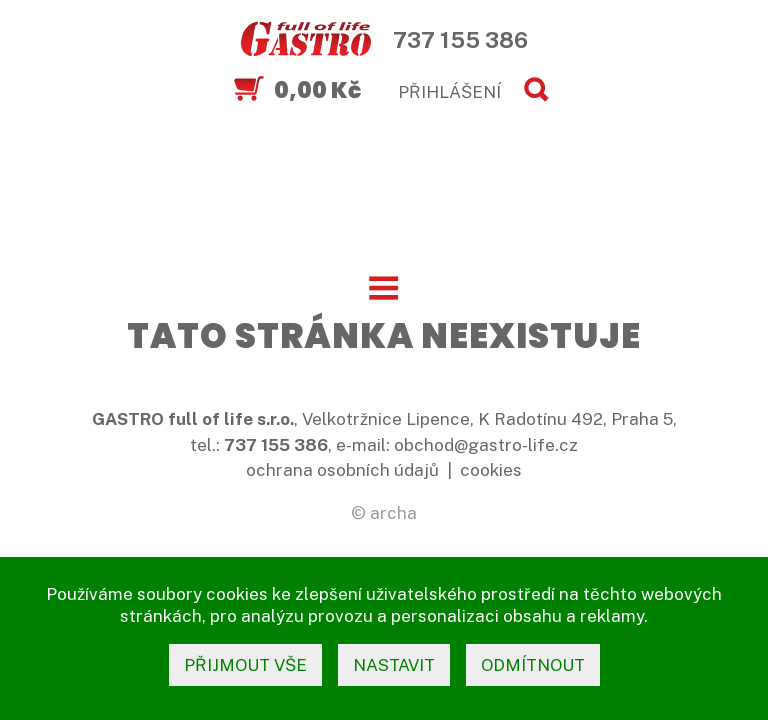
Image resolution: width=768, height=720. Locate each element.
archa (393, 513)
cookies (491, 470)
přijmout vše (245, 665)
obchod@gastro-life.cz (486, 445)
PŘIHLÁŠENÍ (449, 92)
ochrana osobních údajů (342, 470)
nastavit (394, 665)
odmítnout (533, 665)
